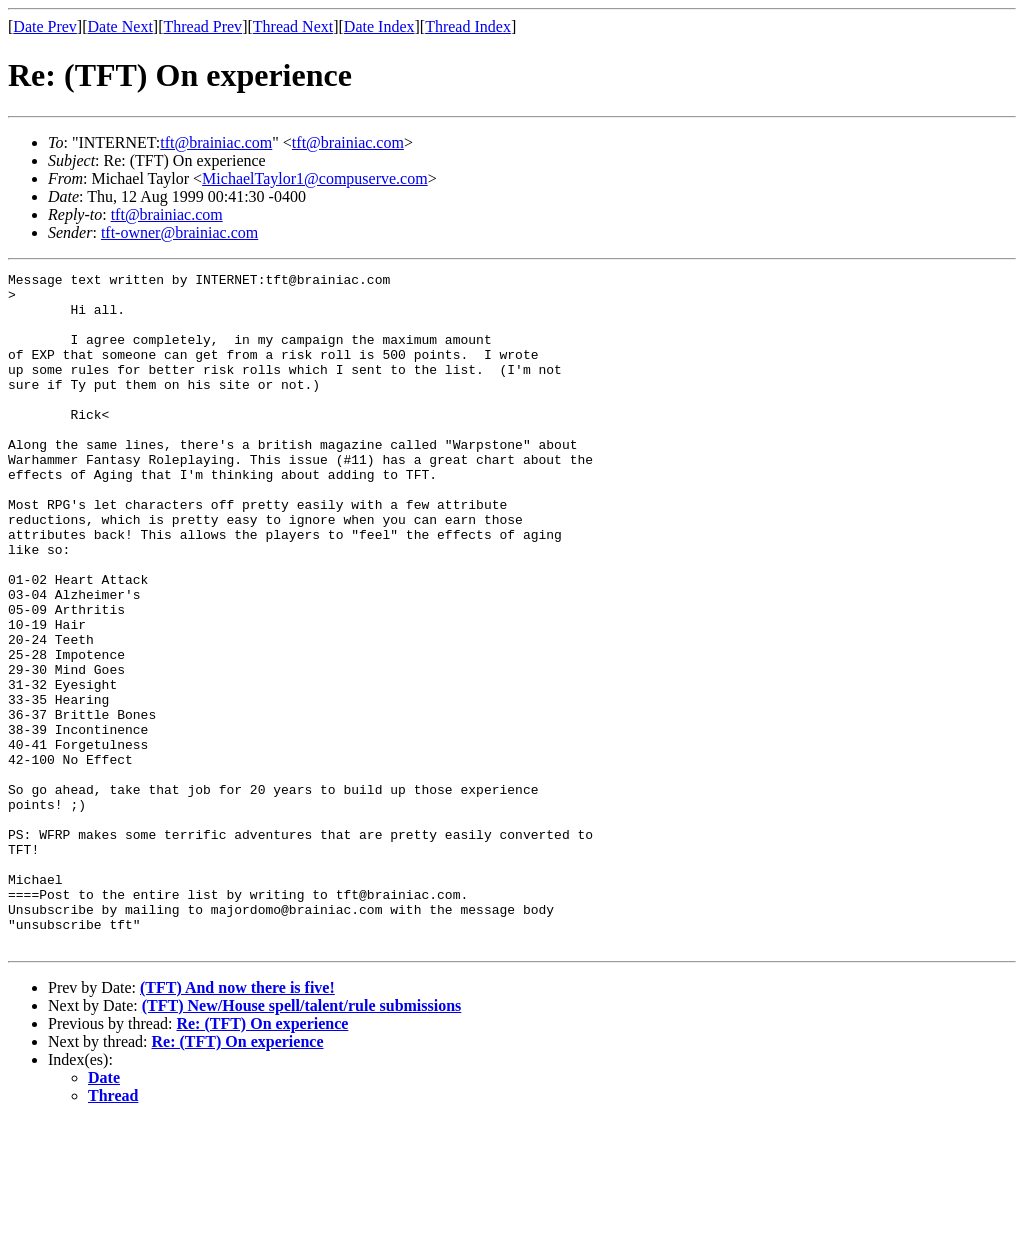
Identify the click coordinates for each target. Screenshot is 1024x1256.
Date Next (120, 26)
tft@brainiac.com (216, 142)
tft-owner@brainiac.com (179, 232)
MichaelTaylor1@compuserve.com (315, 178)
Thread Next (293, 26)
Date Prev (45, 26)
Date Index (379, 26)
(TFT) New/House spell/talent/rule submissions (302, 1140)
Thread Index (468, 26)
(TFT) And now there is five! (237, 1122)
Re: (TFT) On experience (262, 1158)
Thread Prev (202, 26)
